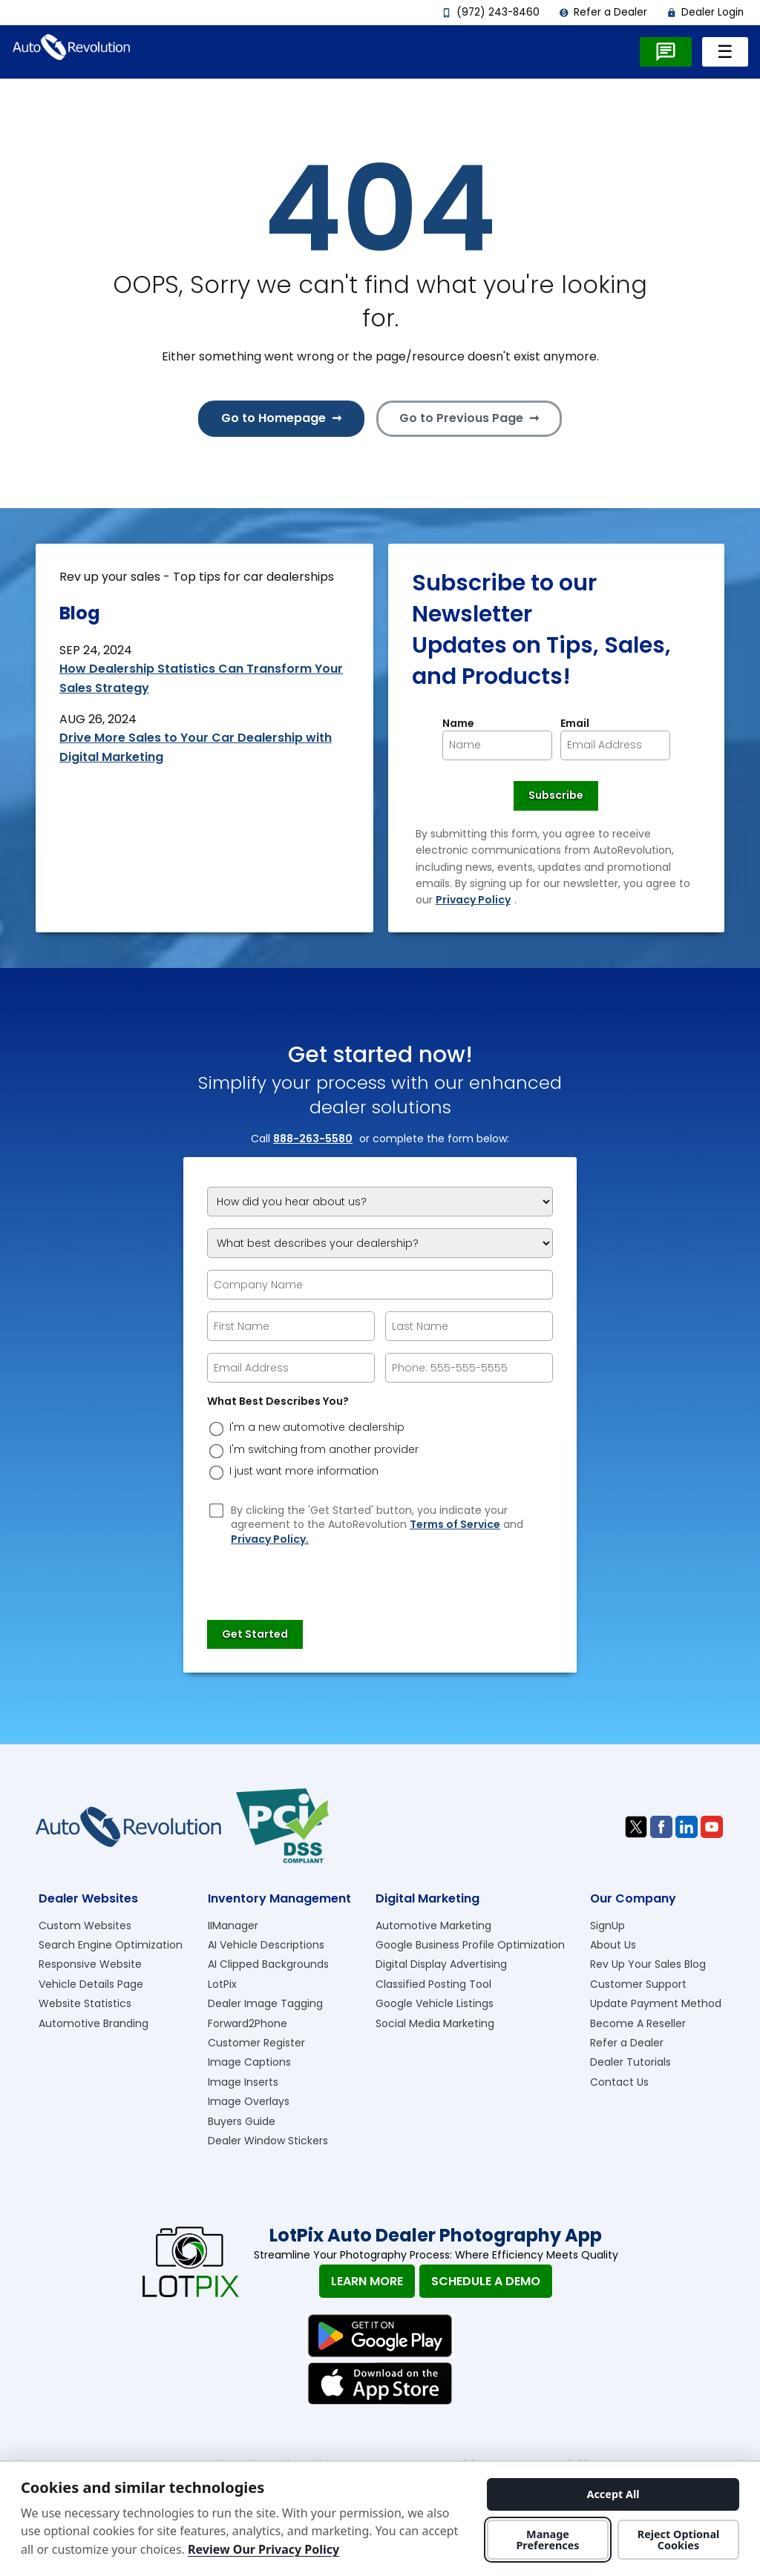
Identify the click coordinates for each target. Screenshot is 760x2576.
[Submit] (255, 1635)
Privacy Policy (473, 899)
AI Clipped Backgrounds (268, 1964)
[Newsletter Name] (497, 745)
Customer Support (638, 1984)
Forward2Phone (247, 2023)
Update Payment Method (655, 2003)
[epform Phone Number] (469, 1368)
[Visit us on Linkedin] (686, 1827)
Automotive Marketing (433, 1925)
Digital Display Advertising (441, 1964)
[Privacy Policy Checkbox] (216, 1510)
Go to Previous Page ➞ (469, 417)
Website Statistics (85, 2003)
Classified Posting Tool (433, 1984)
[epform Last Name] (469, 1326)
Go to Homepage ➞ (281, 417)
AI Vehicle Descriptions (266, 1944)
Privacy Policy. (270, 1539)
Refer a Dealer (603, 12)
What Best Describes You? (278, 1401)
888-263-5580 (313, 1138)
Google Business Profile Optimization (470, 1944)
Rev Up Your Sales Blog (648, 1964)
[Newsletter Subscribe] (556, 796)
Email (574, 724)
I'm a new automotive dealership (316, 1427)
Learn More (367, 2281)
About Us (613, 1944)
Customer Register (256, 2042)
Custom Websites (85, 1925)
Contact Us (619, 2082)
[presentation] (320, 1576)
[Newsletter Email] (615, 745)
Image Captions (249, 2062)
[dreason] (216, 1429)
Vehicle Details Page (91, 1984)
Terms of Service (455, 1525)
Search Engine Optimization (111, 1944)
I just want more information (304, 1471)
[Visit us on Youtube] (712, 1827)
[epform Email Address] (291, 1368)
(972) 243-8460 (491, 12)
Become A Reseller (638, 2023)
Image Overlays (248, 2101)
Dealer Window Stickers (268, 2140)
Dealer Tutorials (630, 2062)
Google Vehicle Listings (435, 2003)
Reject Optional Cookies (679, 2539)
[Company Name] (380, 1284)
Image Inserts (243, 2082)
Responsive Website (90, 1964)
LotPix (222, 1984)
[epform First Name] (291, 1326)
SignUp (607, 1925)
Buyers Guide (241, 2121)
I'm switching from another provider (324, 1450)
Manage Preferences (547, 2539)
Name (458, 724)
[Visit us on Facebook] (661, 1827)
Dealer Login (705, 12)
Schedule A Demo (485, 2281)
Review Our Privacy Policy (263, 2549)
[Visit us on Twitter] (636, 1827)
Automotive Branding (93, 2023)
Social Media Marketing (435, 2023)
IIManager (233, 1925)
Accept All (612, 2494)
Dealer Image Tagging (265, 2003)
